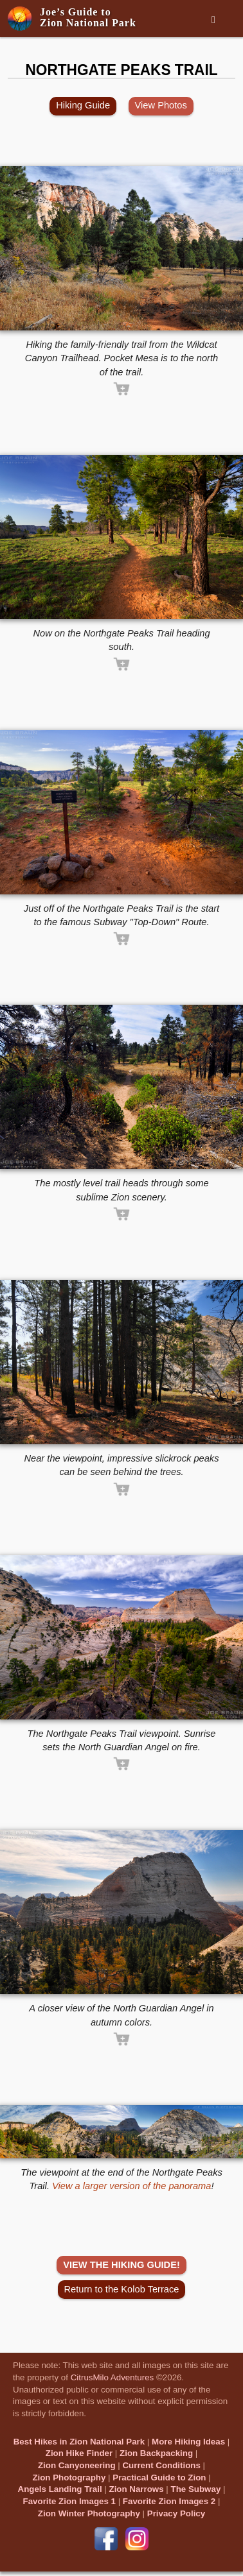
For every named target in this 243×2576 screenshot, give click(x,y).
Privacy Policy (176, 2513)
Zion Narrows (136, 2489)
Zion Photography (68, 2477)
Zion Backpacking (156, 2453)
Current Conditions (161, 2465)
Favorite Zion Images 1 (69, 2501)
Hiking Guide (83, 105)
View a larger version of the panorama (131, 2186)
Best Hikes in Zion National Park (79, 2441)
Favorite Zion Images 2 (169, 2501)
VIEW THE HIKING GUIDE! (121, 2265)
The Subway (196, 2489)
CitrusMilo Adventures (112, 2377)
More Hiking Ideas (188, 2441)
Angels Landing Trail (60, 2489)
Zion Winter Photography (89, 2513)
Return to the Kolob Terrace (121, 2289)
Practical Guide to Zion (159, 2477)
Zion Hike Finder (79, 2453)
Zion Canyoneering (77, 2465)
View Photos (161, 105)
